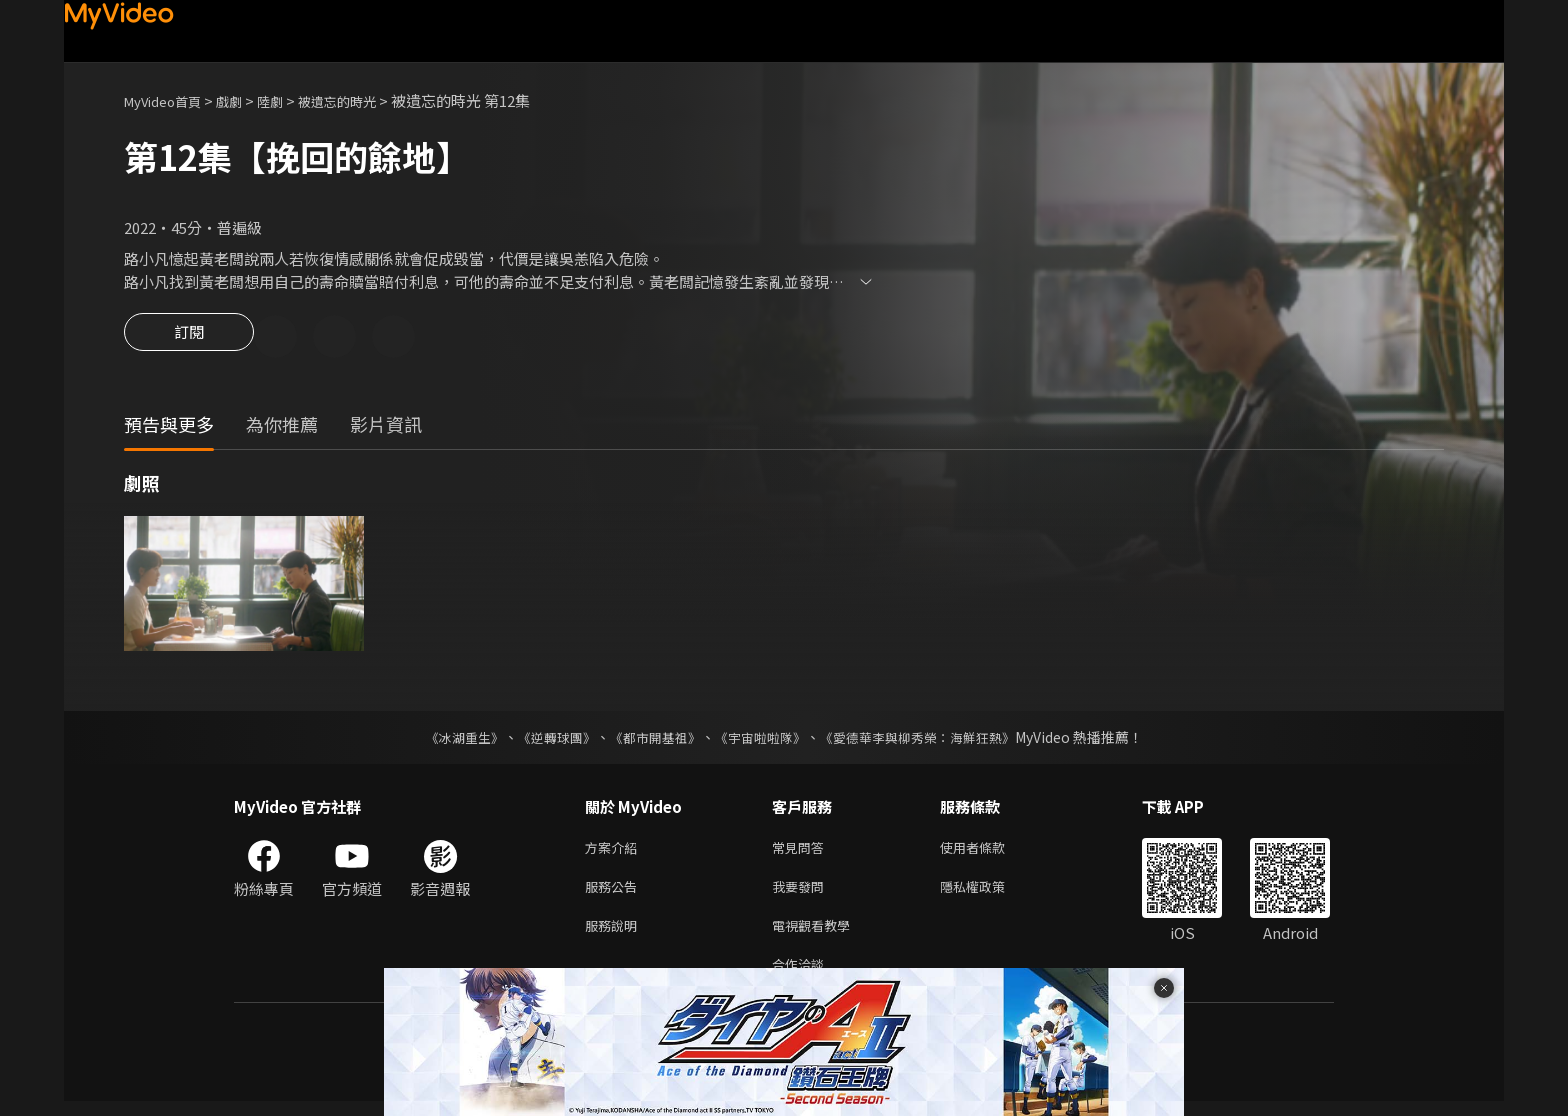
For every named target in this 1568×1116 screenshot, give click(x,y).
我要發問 (802, 893)
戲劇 (245, 100)
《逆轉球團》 (545, 740)
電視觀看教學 (817, 935)
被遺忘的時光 (365, 100)
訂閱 (189, 338)
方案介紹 (615, 851)
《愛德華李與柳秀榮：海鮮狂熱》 (930, 740)
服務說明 (615, 935)
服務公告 (615, 893)
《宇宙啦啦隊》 (762, 740)
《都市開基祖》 (650, 740)
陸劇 (290, 100)
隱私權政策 (989, 893)
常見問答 (802, 851)
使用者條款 (989, 851)
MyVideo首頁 (169, 100)
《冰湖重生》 (447, 740)
